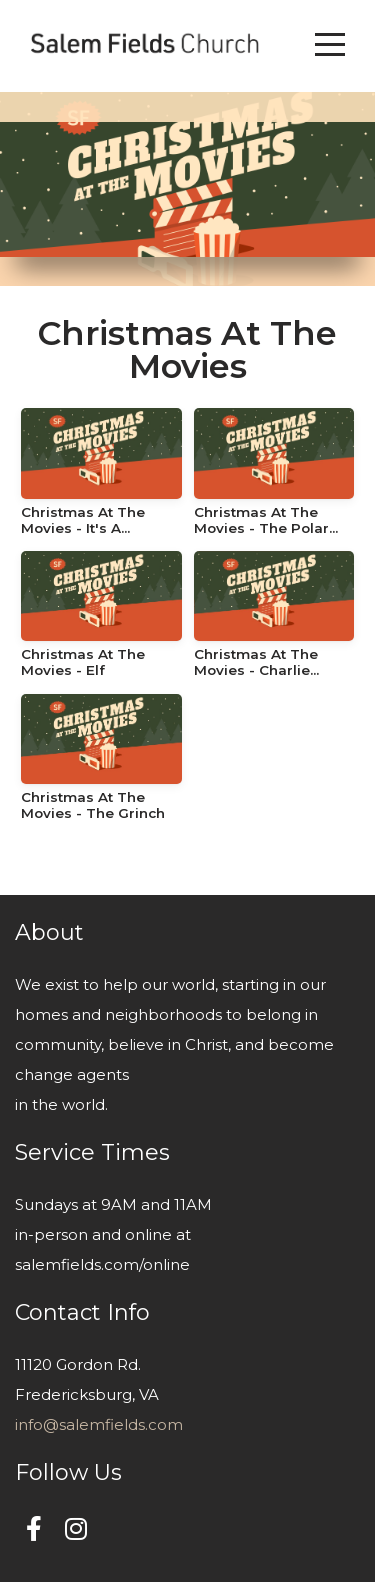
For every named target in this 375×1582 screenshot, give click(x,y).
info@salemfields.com (99, 1424)
